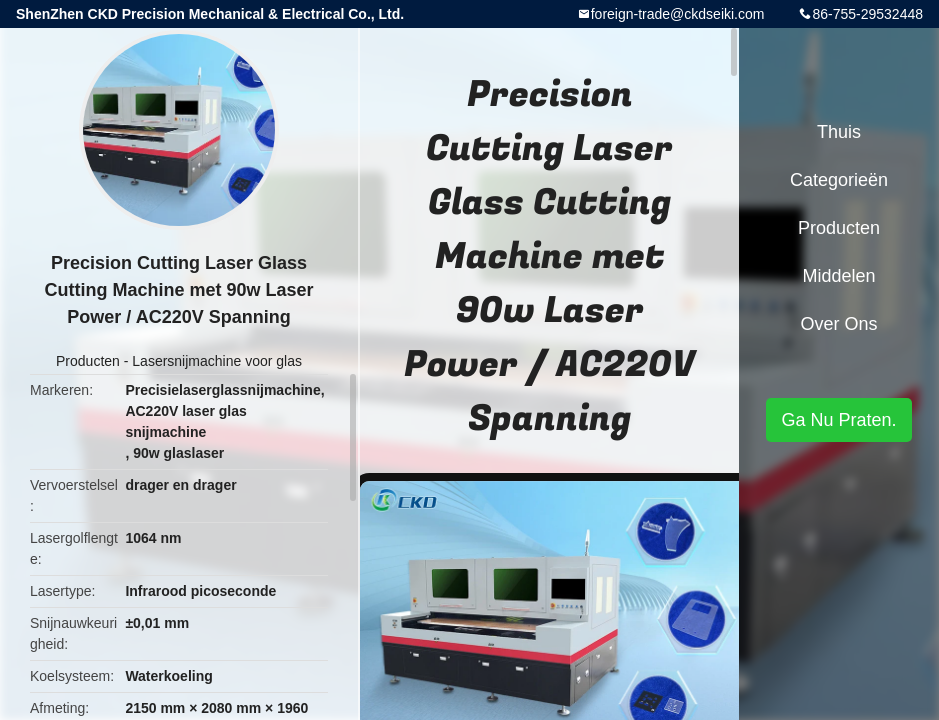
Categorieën (839, 180)
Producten (88, 361)
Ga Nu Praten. (838, 420)
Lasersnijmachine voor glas (217, 361)
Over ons (838, 324)
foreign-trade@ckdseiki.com (678, 14)
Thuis (839, 132)
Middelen (838, 276)
